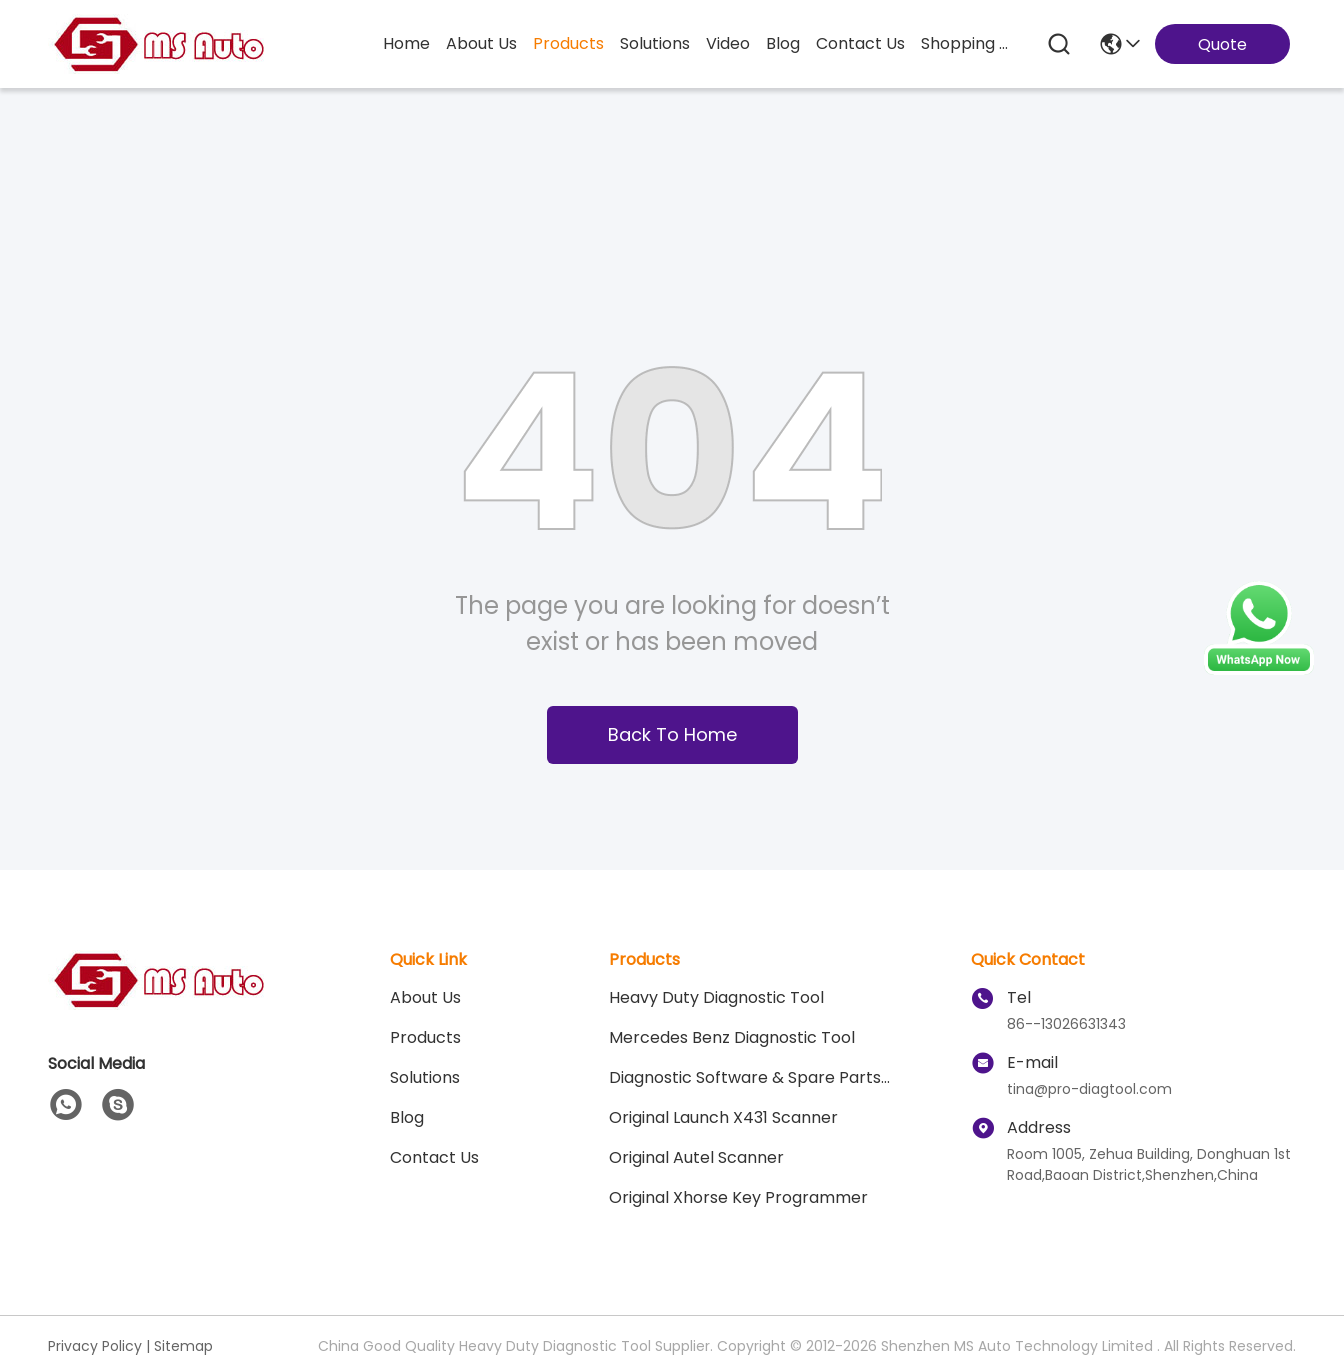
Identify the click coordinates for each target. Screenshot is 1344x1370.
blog (783, 43)
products (568, 43)
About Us (425, 997)
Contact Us (434, 1157)
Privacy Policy (95, 1346)
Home (406, 43)
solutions (655, 43)
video (728, 43)
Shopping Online (969, 43)
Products (425, 1037)
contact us (860, 43)
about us (481, 43)
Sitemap (183, 1346)
